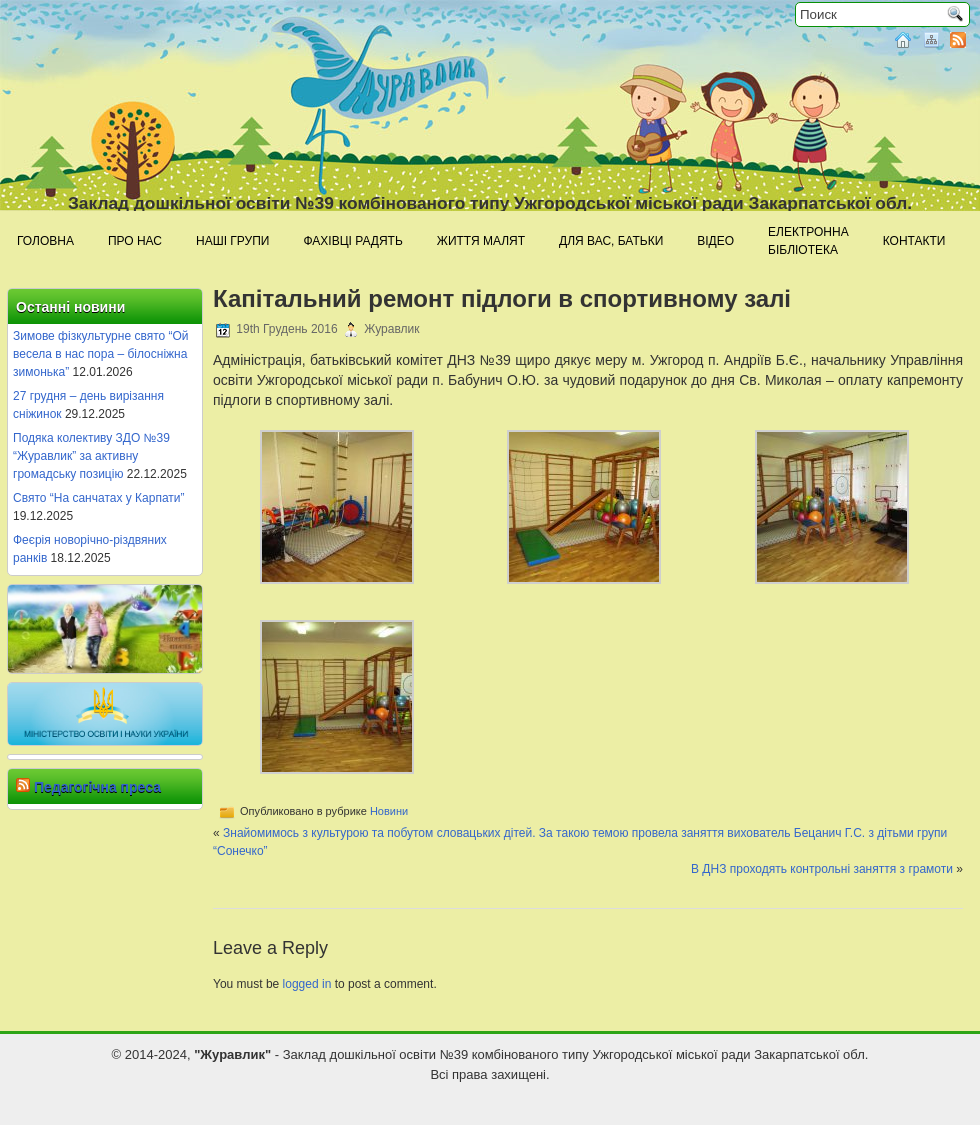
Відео (715, 241)
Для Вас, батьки (611, 241)
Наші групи (232, 241)
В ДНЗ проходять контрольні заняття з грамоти (822, 869)
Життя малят (481, 241)
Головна (45, 241)
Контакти (914, 241)
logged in (307, 984)
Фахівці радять (352, 241)
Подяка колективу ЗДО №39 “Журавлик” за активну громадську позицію (91, 456)
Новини (389, 811)
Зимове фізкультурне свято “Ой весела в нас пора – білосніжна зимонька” (101, 354)
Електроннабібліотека (808, 241)
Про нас (135, 241)
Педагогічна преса (97, 787)
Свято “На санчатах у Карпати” (99, 498)
